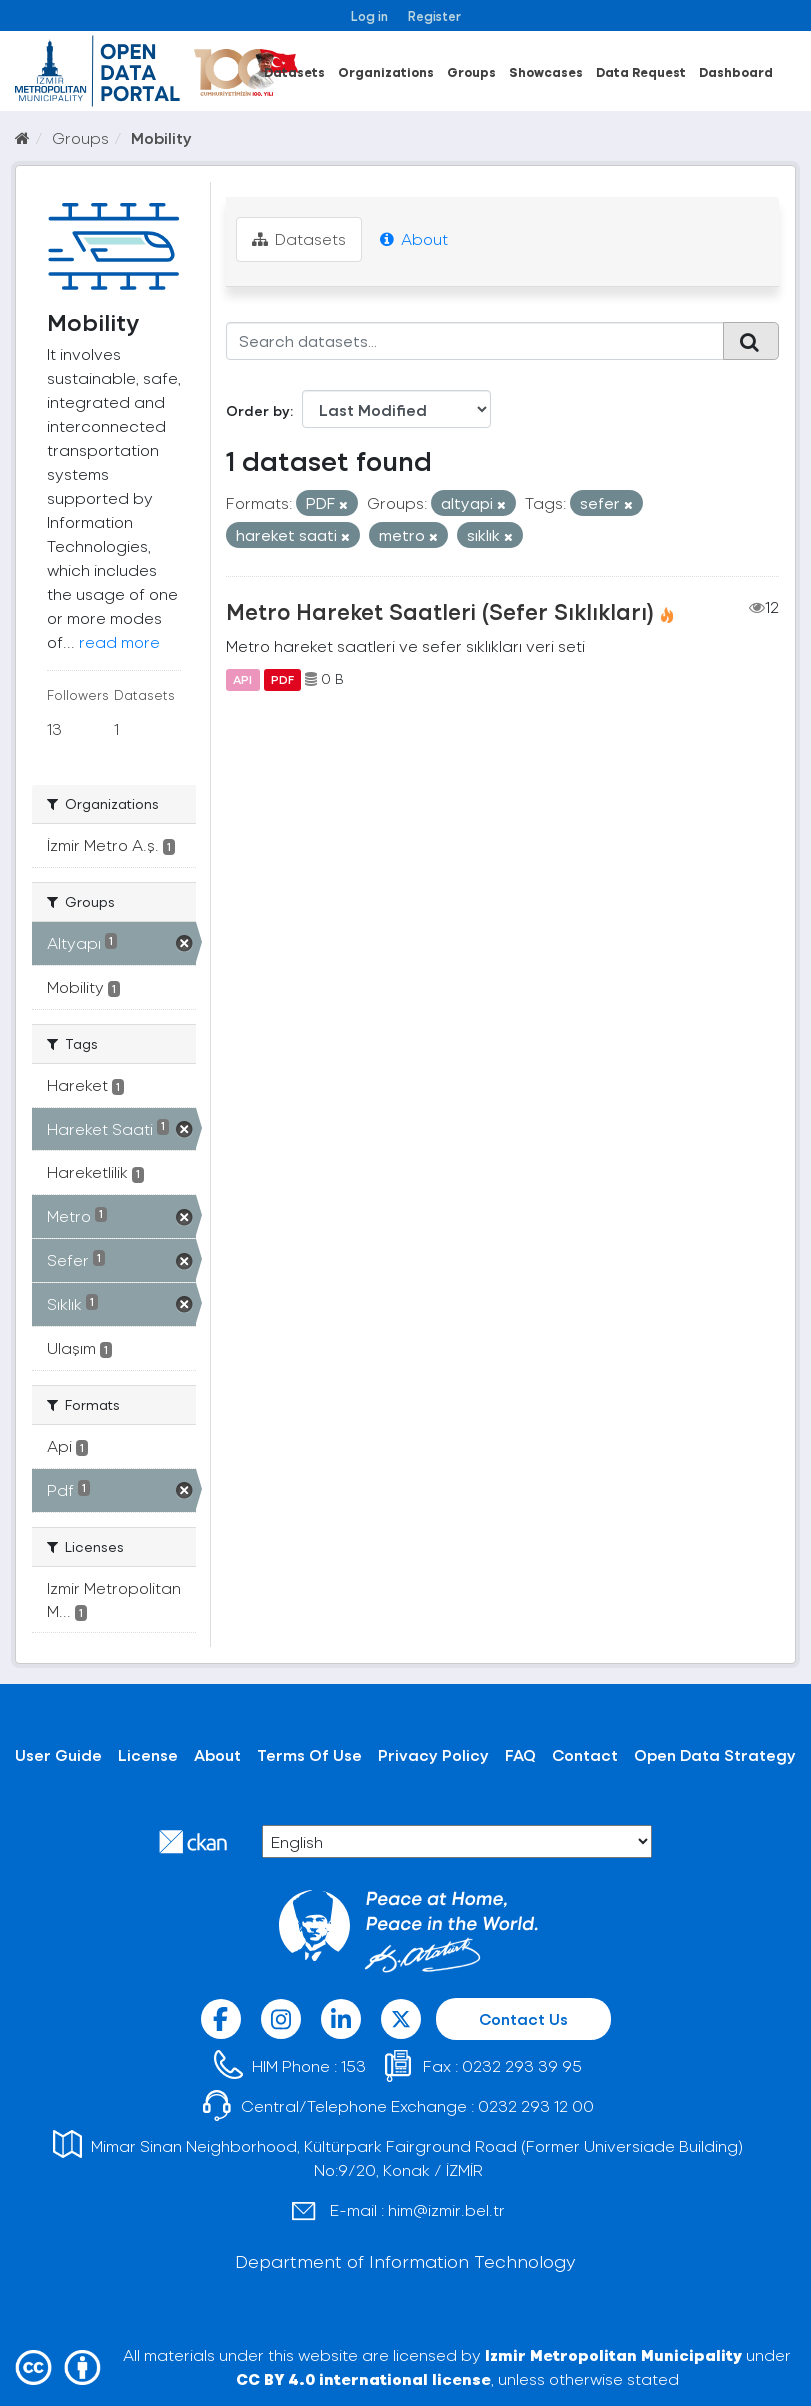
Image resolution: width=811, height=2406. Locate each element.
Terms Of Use (309, 1754)
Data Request (641, 71)
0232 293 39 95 (522, 2065)
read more (119, 641)
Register (434, 15)
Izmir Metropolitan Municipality (613, 2354)
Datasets (294, 71)
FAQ (520, 1754)
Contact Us (523, 2018)
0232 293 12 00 (536, 2105)
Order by (258, 410)
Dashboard (736, 71)
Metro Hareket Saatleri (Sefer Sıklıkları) (440, 611)
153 (353, 2065)
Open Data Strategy (715, 1754)
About (414, 238)
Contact (585, 1754)
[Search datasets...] (475, 341)
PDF (282, 679)
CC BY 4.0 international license (363, 2378)
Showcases (546, 71)
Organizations (386, 71)
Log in (369, 15)
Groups (471, 71)
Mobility (161, 137)
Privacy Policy (433, 1754)
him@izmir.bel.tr (446, 2209)
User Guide (58, 1754)
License (148, 1754)
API (242, 679)
